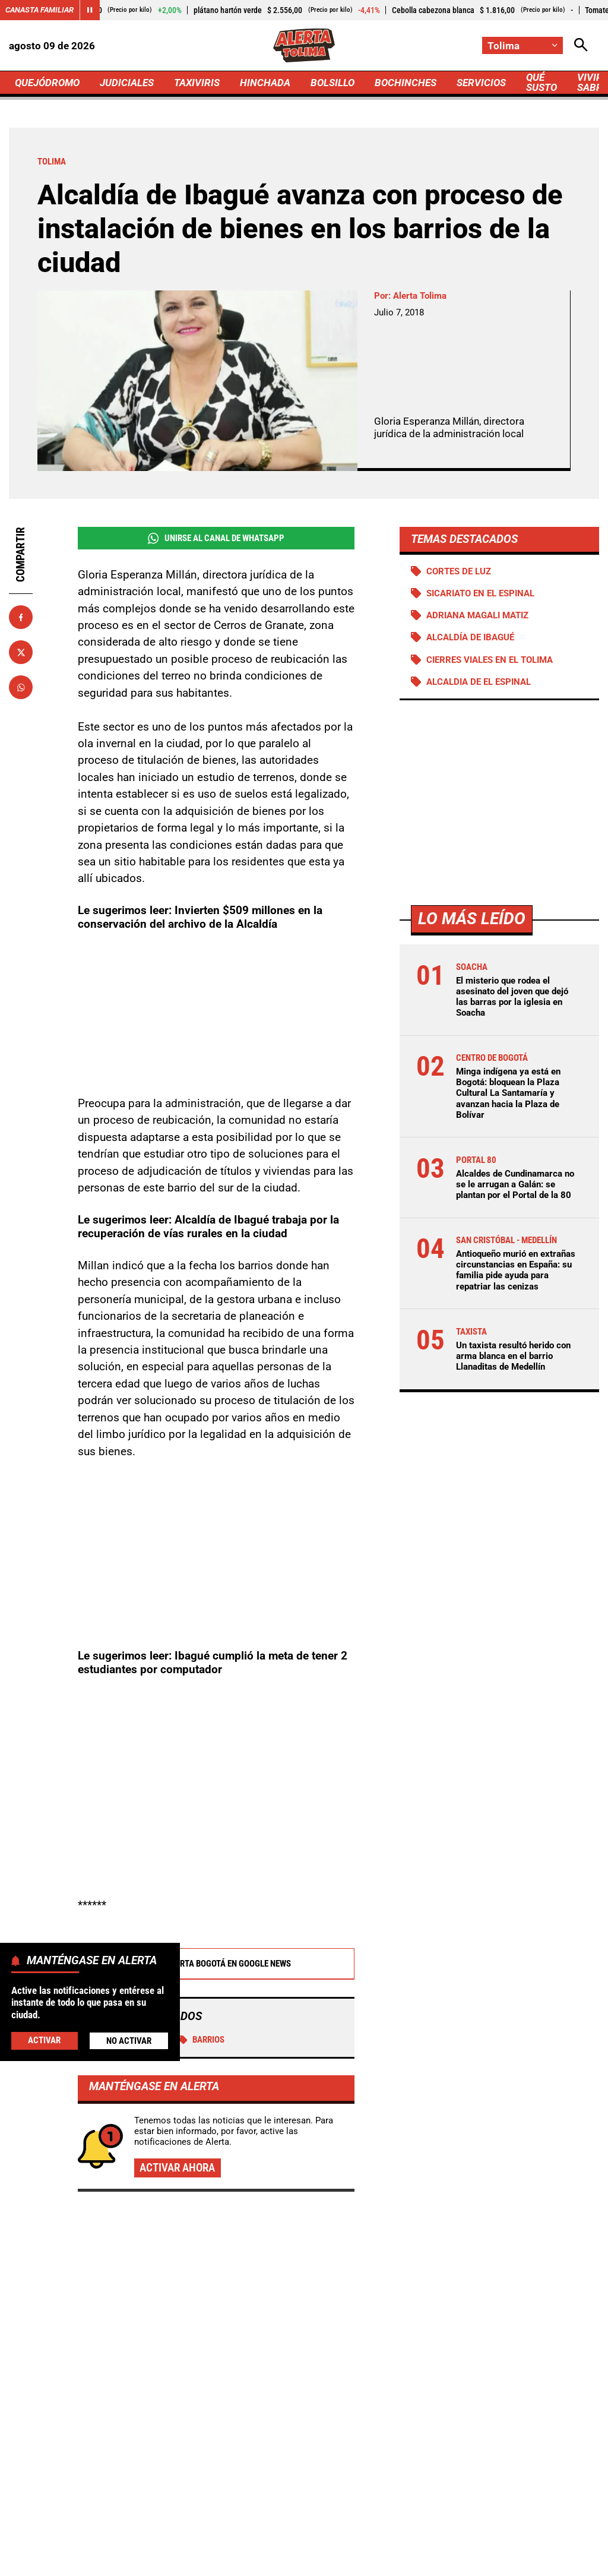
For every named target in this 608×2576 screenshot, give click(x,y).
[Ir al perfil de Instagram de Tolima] (340, 2445)
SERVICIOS (481, 82)
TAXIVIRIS (197, 82)
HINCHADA (265, 82)
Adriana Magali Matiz (477, 615)
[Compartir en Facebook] (21, 617)
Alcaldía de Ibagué (470, 637)
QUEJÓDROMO (47, 82)
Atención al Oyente (373, 2541)
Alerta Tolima (419, 295)
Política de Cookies (259, 2561)
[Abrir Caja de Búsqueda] (581, 45)
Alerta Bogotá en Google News (215, 1833)
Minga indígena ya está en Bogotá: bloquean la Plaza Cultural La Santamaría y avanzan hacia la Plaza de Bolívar (508, 1093)
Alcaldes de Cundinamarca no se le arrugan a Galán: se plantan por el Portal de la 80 (515, 1184)
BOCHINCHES (405, 82)
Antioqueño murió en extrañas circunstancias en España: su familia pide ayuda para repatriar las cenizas (515, 1270)
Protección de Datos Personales (488, 2541)
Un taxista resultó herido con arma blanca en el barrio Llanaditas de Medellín (513, 1356)
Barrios (202, 1910)
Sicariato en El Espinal (480, 593)
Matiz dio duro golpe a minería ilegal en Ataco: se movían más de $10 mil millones (295, 2256)
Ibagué (152, 1910)
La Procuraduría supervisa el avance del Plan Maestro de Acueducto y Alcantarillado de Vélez (505, 2202)
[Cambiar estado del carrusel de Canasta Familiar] (90, 10)
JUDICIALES (127, 82)
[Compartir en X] (21, 652)
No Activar (128, 2040)
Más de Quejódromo (113, 2132)
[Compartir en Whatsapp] (21, 687)
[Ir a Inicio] (304, 45)
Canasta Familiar (39, 9)
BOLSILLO (332, 82)
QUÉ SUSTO (541, 82)
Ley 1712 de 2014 (351, 2561)
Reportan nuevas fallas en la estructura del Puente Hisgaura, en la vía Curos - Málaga (501, 2316)
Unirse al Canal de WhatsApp (216, 538)
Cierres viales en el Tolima (489, 660)
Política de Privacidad (276, 2541)
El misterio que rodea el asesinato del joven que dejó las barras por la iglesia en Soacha (512, 997)
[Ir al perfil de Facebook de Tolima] (264, 2445)
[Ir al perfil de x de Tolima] (301, 2445)
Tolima (104, 1910)
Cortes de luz (458, 571)
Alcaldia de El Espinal (478, 682)
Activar (44, 2040)
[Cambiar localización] (522, 45)
